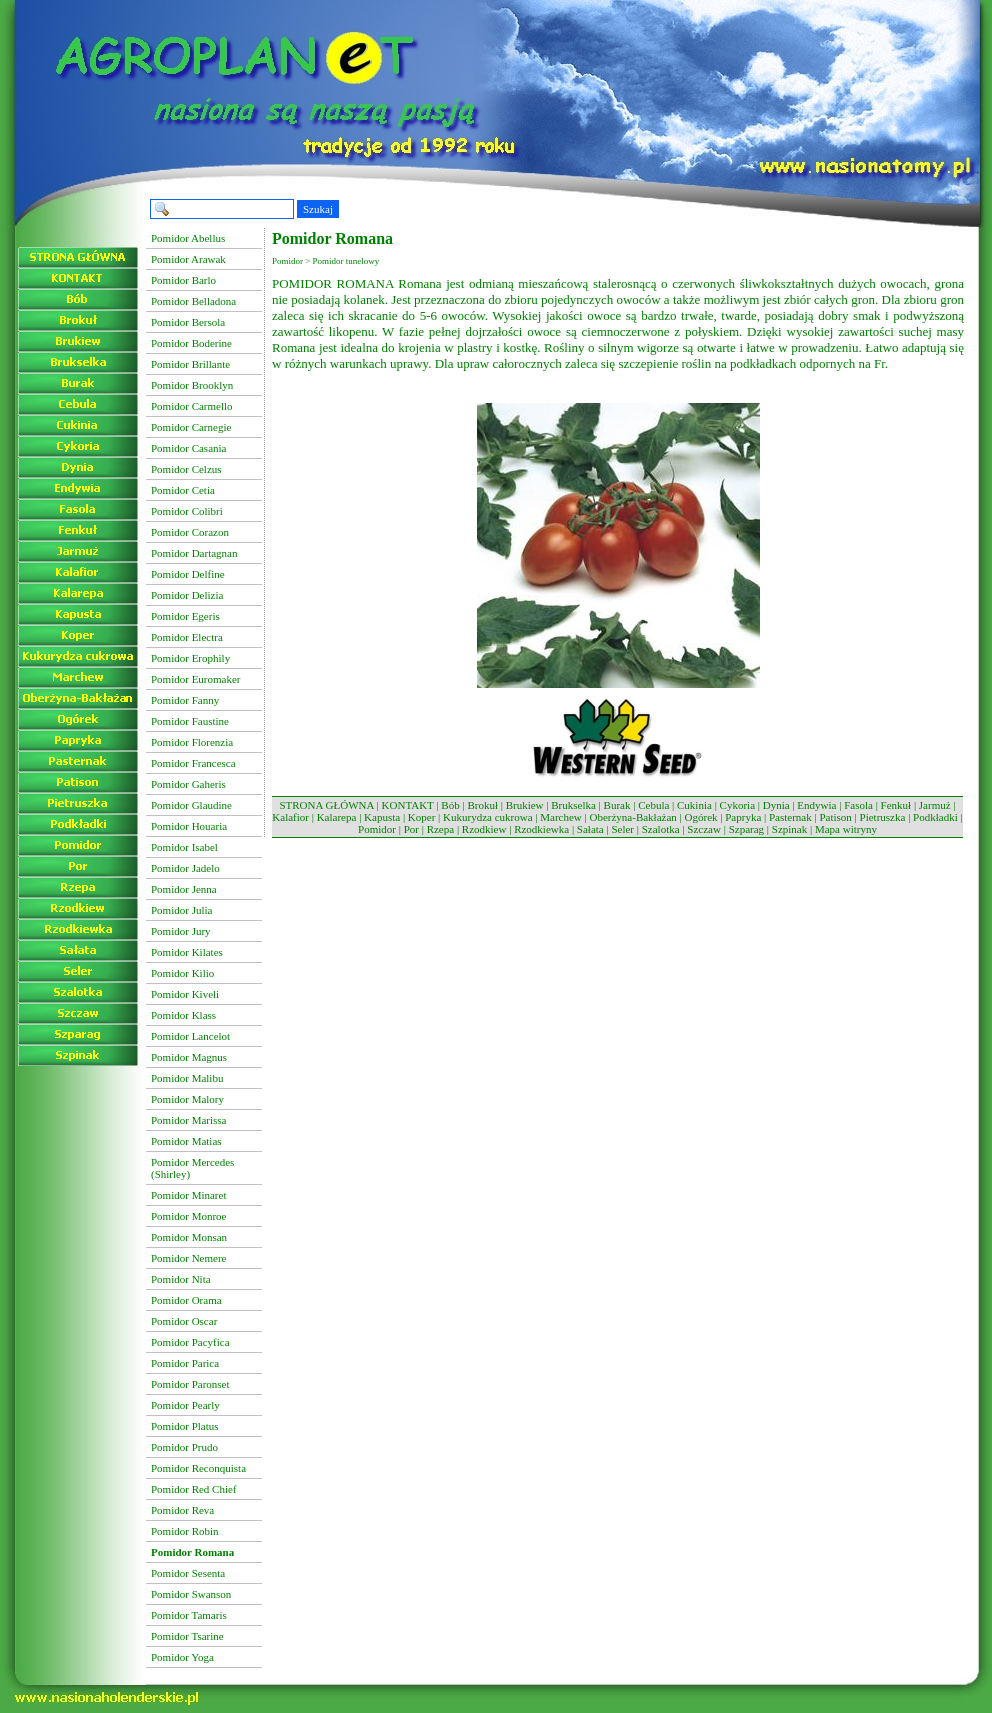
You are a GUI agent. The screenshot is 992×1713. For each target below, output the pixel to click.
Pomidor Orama (186, 1300)
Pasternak (790, 817)
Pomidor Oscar (184, 1321)
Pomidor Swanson (191, 1594)
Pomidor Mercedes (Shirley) (192, 1168)
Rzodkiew (484, 829)
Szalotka (661, 829)
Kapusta (382, 817)
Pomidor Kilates (187, 952)
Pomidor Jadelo (185, 868)
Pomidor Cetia (183, 490)
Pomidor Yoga (182, 1657)
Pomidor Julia (181, 910)
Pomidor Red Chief (194, 1489)
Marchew (561, 817)
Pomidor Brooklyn (192, 385)
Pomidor (377, 829)
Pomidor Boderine (191, 343)
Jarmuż (935, 805)
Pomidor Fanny (185, 700)
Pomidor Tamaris (189, 1615)
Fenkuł (896, 805)
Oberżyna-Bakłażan (632, 817)
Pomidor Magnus (189, 1057)
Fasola (858, 805)
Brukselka (573, 805)
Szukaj (318, 209)
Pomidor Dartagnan (194, 553)
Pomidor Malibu (187, 1078)
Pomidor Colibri (187, 511)
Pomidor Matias (186, 1141)
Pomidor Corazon (190, 532)
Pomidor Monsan (189, 1237)
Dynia (776, 805)
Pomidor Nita (181, 1279)
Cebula (653, 805)
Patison (835, 817)
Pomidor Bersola (188, 322)
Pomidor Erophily (190, 658)
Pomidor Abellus (188, 238)
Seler (622, 829)
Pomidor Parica (185, 1363)
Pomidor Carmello (192, 406)
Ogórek (701, 817)
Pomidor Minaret (188, 1195)
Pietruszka (883, 817)
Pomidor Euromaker (196, 679)
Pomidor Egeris (185, 616)
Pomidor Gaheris (188, 784)
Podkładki (935, 817)
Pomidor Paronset (190, 1384)
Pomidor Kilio (182, 973)
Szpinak (789, 829)
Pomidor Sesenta (188, 1573)
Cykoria (737, 805)
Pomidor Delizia (187, 595)
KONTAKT (408, 805)
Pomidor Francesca (193, 763)
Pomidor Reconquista (198, 1468)
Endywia (816, 805)
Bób (450, 805)
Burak (617, 805)
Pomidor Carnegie (191, 427)
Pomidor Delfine (188, 574)
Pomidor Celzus (186, 469)
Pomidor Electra (187, 637)
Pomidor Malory (187, 1099)
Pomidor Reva (182, 1510)
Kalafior (290, 817)
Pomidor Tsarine (187, 1636)
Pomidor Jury (181, 931)
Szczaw (704, 829)
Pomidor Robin (185, 1531)
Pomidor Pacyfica (190, 1342)
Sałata (590, 829)
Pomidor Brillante (190, 364)
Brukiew (525, 805)
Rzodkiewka (541, 829)
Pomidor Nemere (188, 1258)
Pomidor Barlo (183, 280)
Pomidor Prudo (184, 1447)
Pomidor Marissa (188, 1120)
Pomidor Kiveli (185, 994)
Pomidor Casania (188, 448)
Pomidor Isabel (184, 847)
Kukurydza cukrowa (488, 817)
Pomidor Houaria (189, 826)
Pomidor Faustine (190, 721)
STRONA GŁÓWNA (326, 805)
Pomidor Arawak (188, 259)
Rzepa (440, 829)
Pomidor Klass (183, 1015)
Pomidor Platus (185, 1426)
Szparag (746, 829)
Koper (422, 817)
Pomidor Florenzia (192, 742)
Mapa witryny (846, 829)
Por (411, 829)
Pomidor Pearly (185, 1405)
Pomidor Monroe (188, 1216)
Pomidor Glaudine (191, 805)
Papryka (743, 817)
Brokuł (482, 805)
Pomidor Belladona (193, 301)
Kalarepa (337, 817)
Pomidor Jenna (184, 889)
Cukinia (694, 805)
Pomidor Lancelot (190, 1036)
